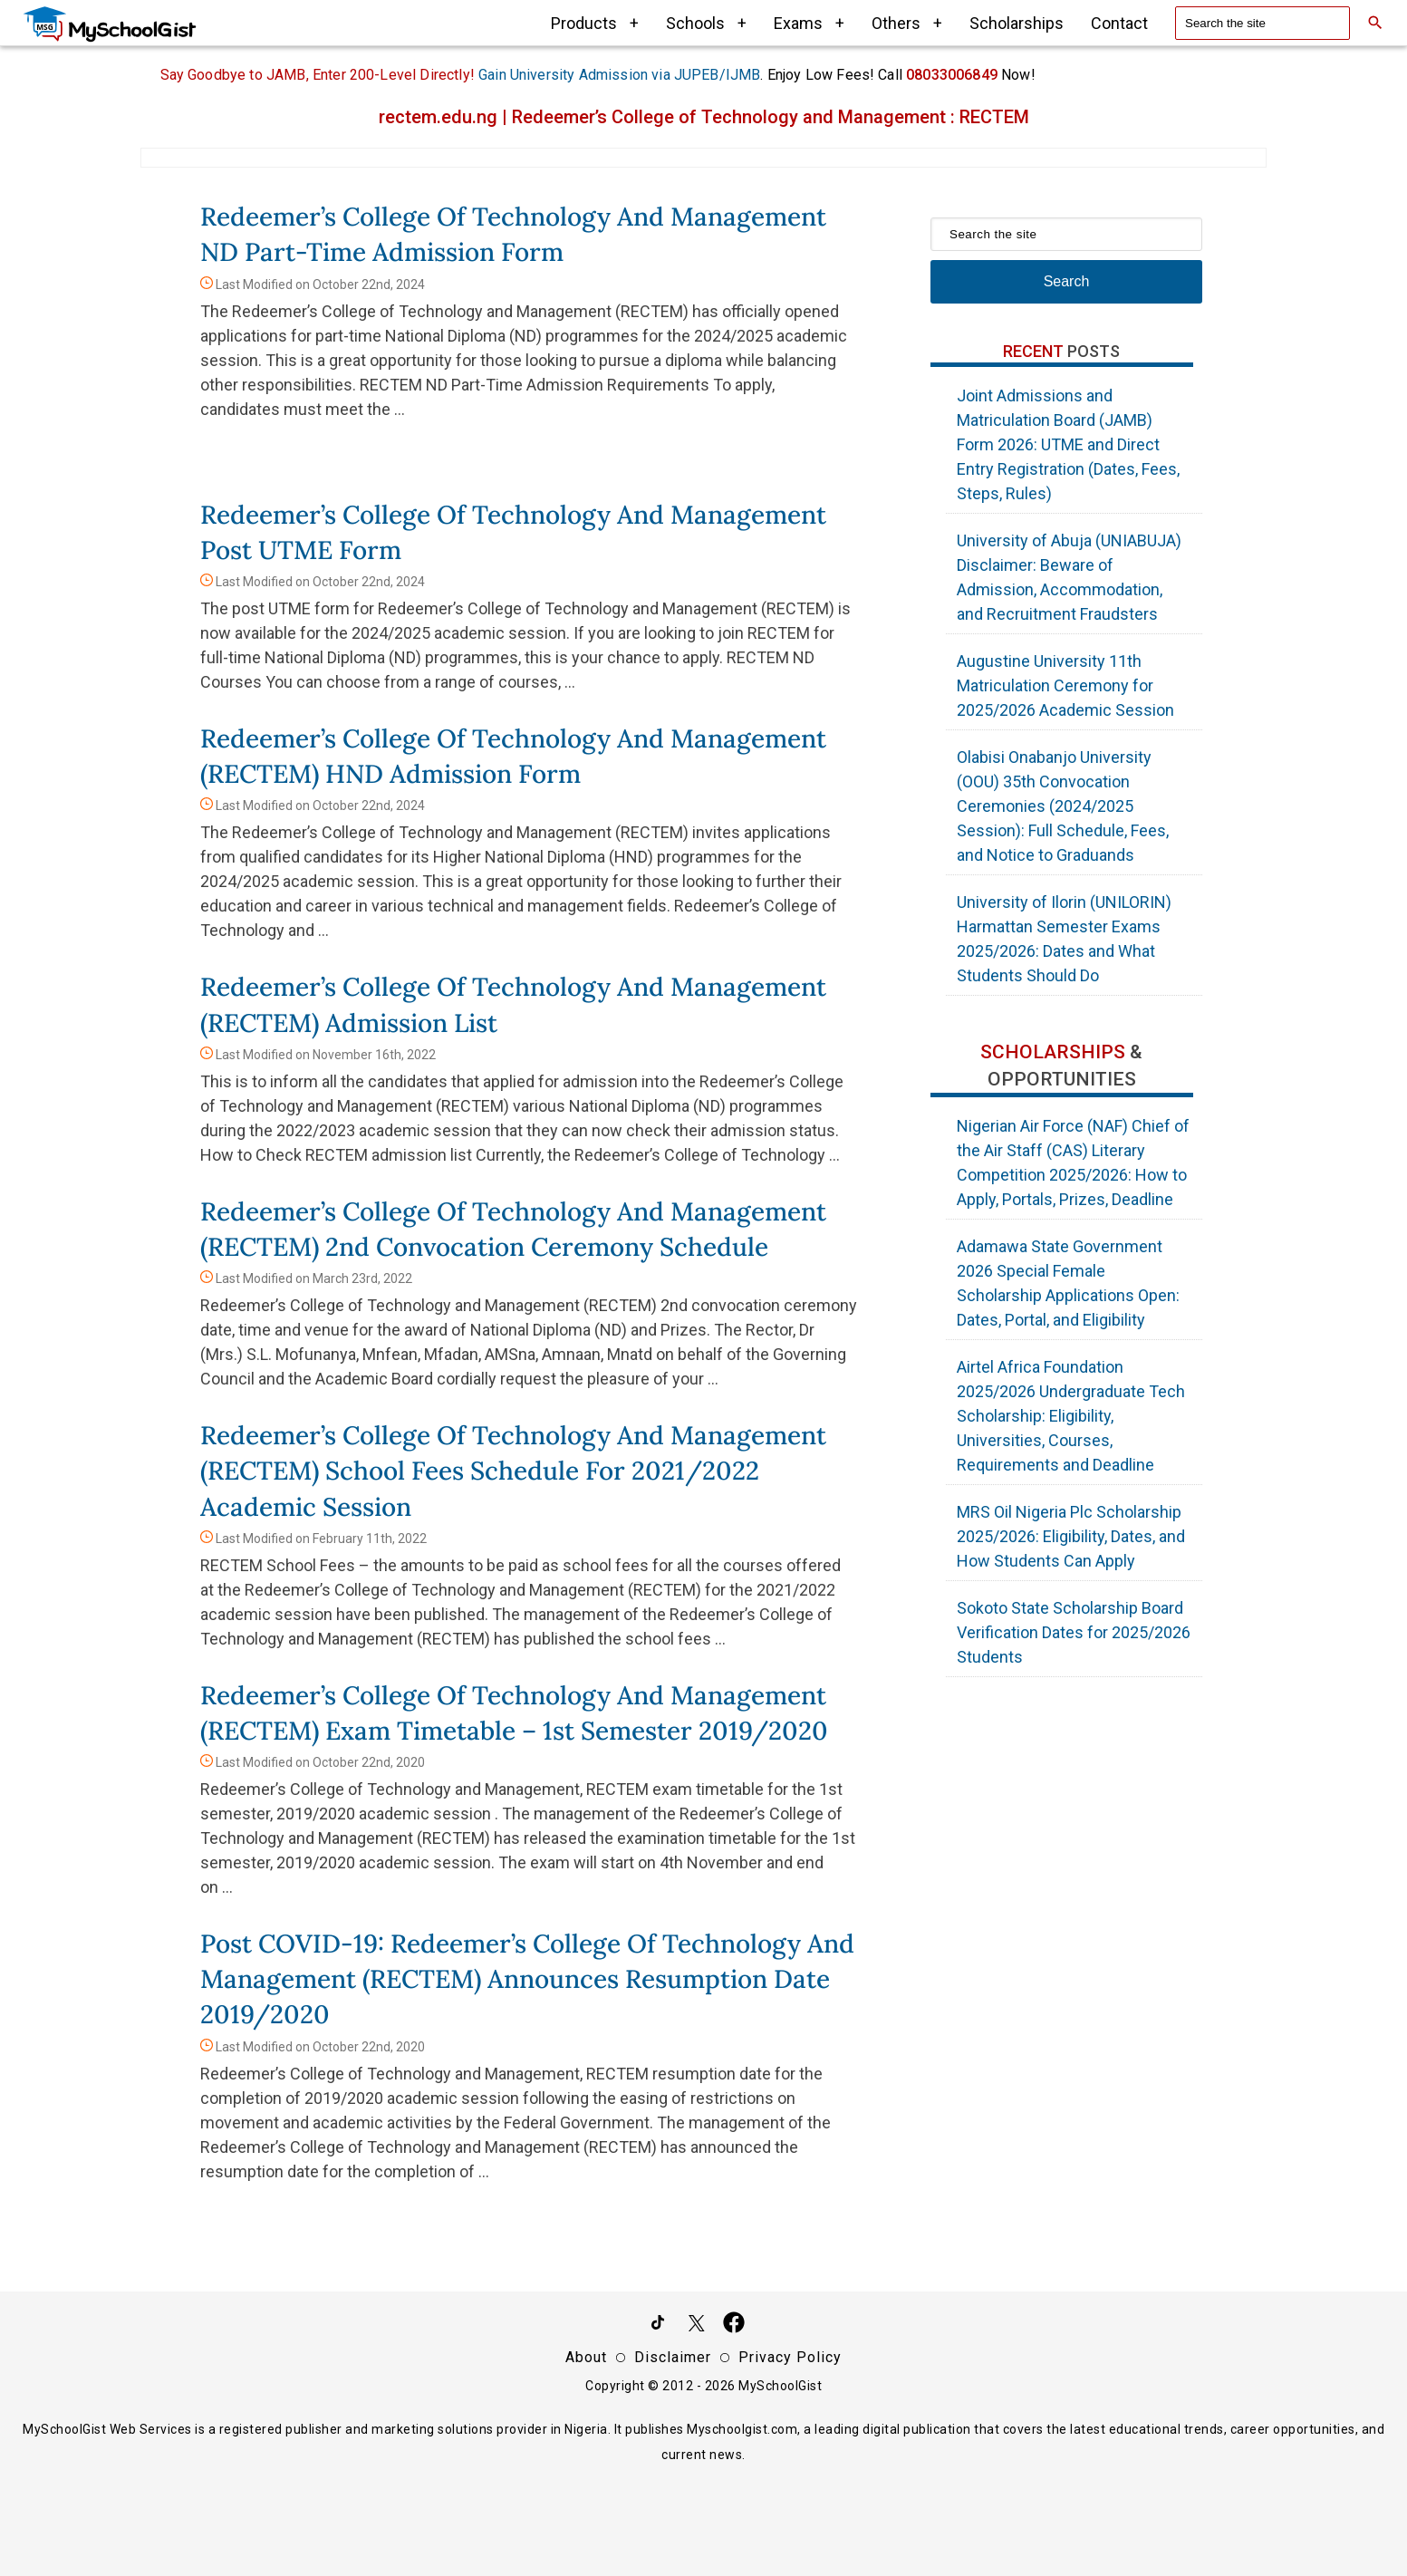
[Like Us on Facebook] (734, 2326)
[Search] (1375, 23)
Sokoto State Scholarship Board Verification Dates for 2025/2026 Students (1073, 1632)
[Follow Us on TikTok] (658, 2326)
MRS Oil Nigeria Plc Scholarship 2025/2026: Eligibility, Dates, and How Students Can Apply (1071, 1536)
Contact (1119, 23)
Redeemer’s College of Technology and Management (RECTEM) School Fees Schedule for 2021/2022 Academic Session (513, 1470)
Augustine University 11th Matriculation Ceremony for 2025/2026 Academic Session (1065, 685)
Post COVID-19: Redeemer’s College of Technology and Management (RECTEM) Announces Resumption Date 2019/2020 (527, 1979)
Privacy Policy (790, 2357)
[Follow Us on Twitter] (696, 2326)
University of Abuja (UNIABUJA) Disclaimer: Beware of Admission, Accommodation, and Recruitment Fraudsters (1069, 577)
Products (595, 23)
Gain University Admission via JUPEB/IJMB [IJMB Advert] (619, 74)
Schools (706, 23)
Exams (809, 23)
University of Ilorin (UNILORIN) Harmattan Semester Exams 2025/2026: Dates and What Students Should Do (1064, 938)
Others (907, 23)
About (586, 2357)
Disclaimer (672, 2357)
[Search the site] (1262, 23)
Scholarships (1016, 23)
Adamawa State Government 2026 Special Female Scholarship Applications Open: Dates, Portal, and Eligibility (1068, 1283)
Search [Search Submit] (1067, 281)
